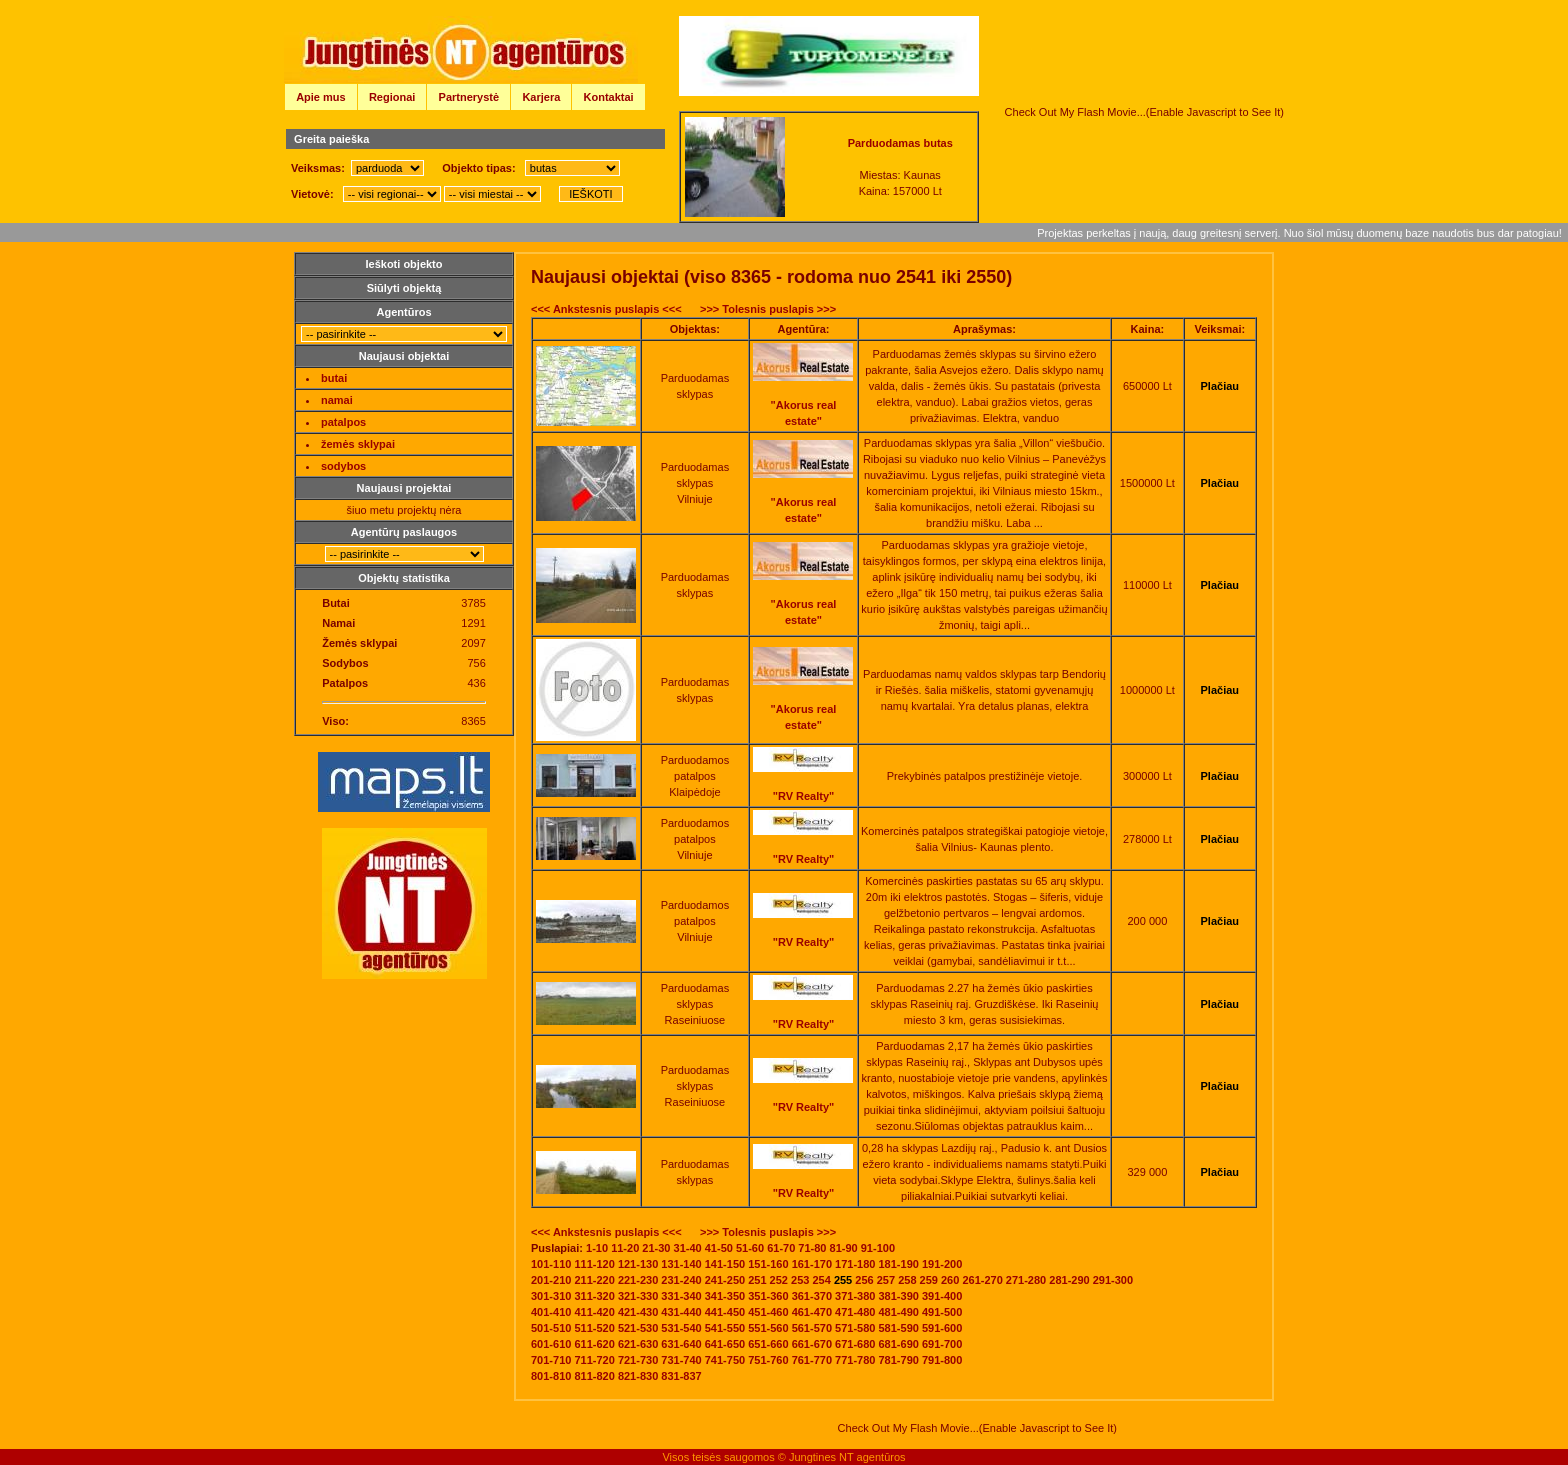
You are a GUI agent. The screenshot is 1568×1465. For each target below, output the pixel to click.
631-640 (681, 1344)
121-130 (638, 1264)
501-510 (551, 1328)
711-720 (594, 1360)
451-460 (768, 1312)
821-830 (638, 1376)
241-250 (725, 1280)
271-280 (1026, 1280)
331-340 (681, 1296)
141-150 (725, 1264)
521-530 (638, 1328)
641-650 (725, 1344)
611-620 (594, 1344)
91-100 (878, 1248)
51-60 (750, 1248)
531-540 (681, 1328)
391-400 (942, 1296)
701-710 (551, 1360)
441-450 (725, 1312)
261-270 (982, 1280)
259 (929, 1280)
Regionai (392, 97)
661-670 (812, 1344)
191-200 (942, 1264)
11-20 (625, 1248)
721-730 (638, 1360)
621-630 (638, 1344)
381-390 (899, 1296)
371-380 (855, 1296)
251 (757, 1280)
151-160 (768, 1264)
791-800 (942, 1360)
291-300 (1113, 1280)
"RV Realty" (804, 796)
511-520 (594, 1328)
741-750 (725, 1360)
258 (907, 1280)
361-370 (812, 1296)
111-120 (594, 1264)
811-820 (594, 1376)
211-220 (594, 1280)
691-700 (942, 1344)
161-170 (812, 1264)
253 (800, 1280)
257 (886, 1280)
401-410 (551, 1312)
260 (950, 1280)
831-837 (681, 1376)
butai (334, 378)
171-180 (855, 1264)
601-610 (551, 1344)
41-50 (719, 1248)
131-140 (681, 1264)
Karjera (541, 97)
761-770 (812, 1360)
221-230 (638, 1280)
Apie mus (321, 97)
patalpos (343, 422)
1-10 (597, 1248)
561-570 (812, 1328)
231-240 (681, 1280)
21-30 (656, 1248)
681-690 (899, 1344)
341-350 (725, 1296)
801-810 (551, 1376)
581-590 (899, 1328)
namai (337, 400)
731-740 (681, 1360)
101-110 (551, 1264)
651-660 (768, 1344)
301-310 (551, 1296)
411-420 (594, 1312)
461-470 (812, 1312)
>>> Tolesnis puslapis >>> (768, 309)
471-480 (855, 1312)
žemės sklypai (358, 444)
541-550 (725, 1328)
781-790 (899, 1360)
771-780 (855, 1360)
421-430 (638, 1312)
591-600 (942, 1328)
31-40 (688, 1248)
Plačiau (1220, 386)
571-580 (855, 1328)
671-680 (855, 1344)
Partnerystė (469, 97)
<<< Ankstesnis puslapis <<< (606, 309)
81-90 (844, 1248)
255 (843, 1280)
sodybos (343, 466)
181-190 (899, 1264)
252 (779, 1280)
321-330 (638, 1296)
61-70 (781, 1248)
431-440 (681, 1312)
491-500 (942, 1312)
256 (864, 1280)
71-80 (812, 1248)
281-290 (1069, 1280)
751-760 (768, 1360)
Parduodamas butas (900, 143)
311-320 (594, 1296)
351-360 (768, 1296)
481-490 (899, 1312)
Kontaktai (609, 97)
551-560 (768, 1328)
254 (821, 1280)
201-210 (551, 1280)
